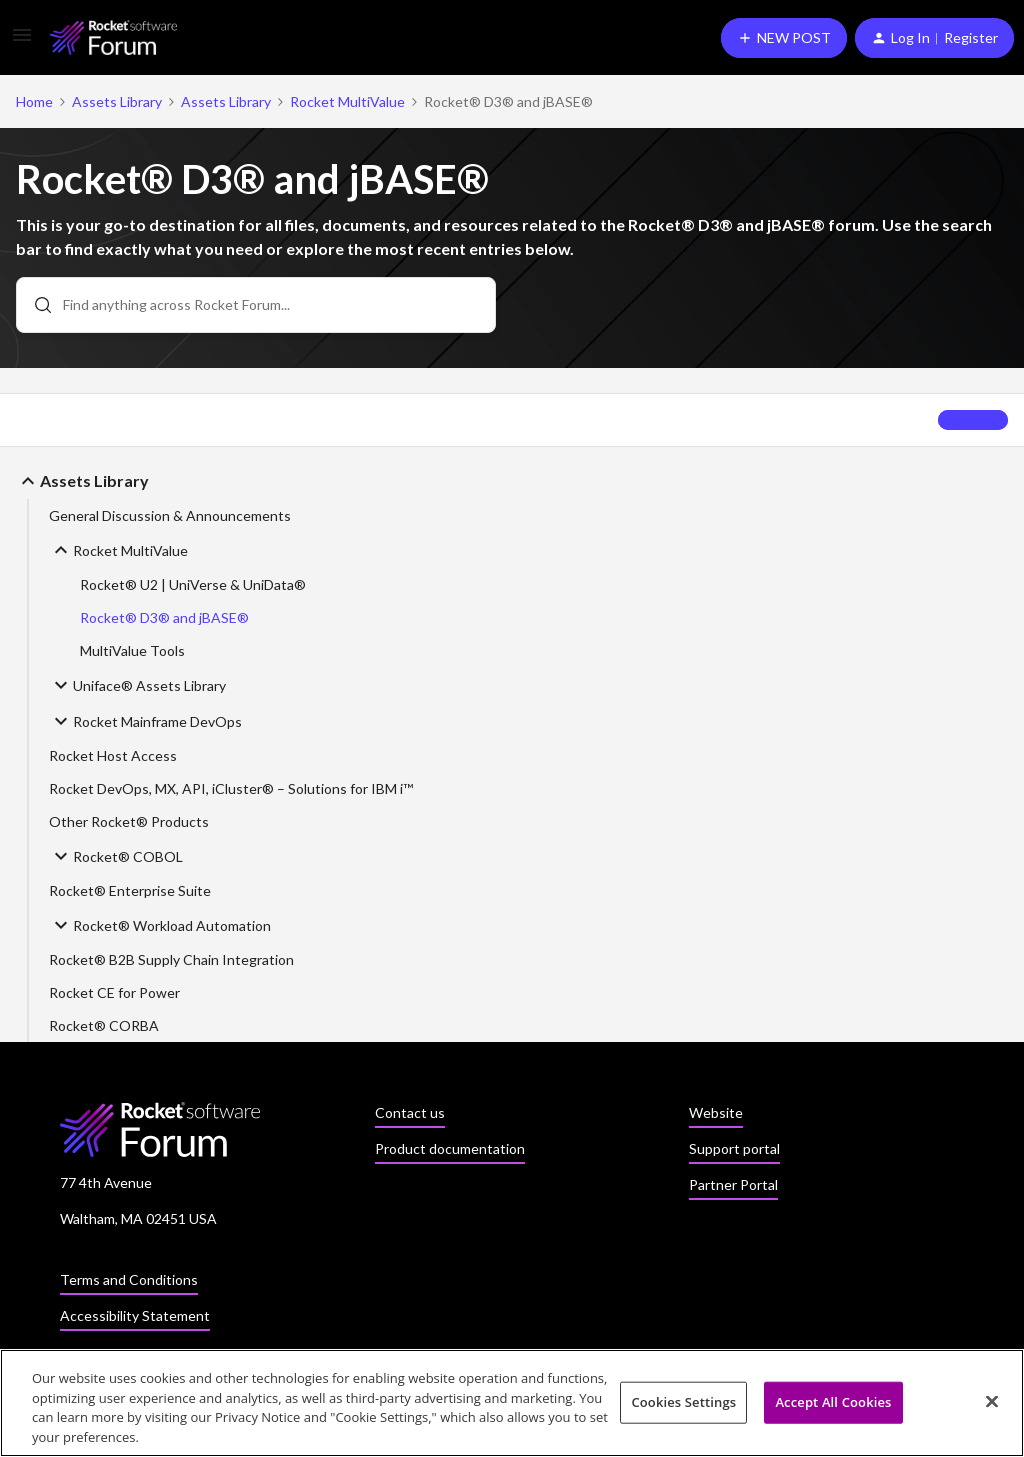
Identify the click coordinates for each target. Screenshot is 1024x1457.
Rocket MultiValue (347, 101)
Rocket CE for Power (114, 992)
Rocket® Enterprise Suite (130, 890)
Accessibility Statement (135, 1315)
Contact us (410, 1112)
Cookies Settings (683, 1407)
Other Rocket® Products (129, 821)
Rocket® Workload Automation (160, 925)
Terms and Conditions (129, 1279)
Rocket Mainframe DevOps (145, 721)
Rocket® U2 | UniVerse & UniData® (193, 584)
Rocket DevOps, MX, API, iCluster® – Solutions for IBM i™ (231, 788)
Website (716, 1112)
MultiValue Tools (132, 650)
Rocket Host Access (113, 755)
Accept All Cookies (833, 1407)
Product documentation (450, 1148)
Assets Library (117, 101)
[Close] (992, 1407)
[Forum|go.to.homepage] (113, 37)
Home (34, 101)
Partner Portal (733, 1184)
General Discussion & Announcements (170, 515)
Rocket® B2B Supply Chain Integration (171, 959)
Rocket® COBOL (116, 856)
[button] (22, 41)
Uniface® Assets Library (137, 685)
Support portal (734, 1148)
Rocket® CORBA (104, 1025)
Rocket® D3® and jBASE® (164, 617)
